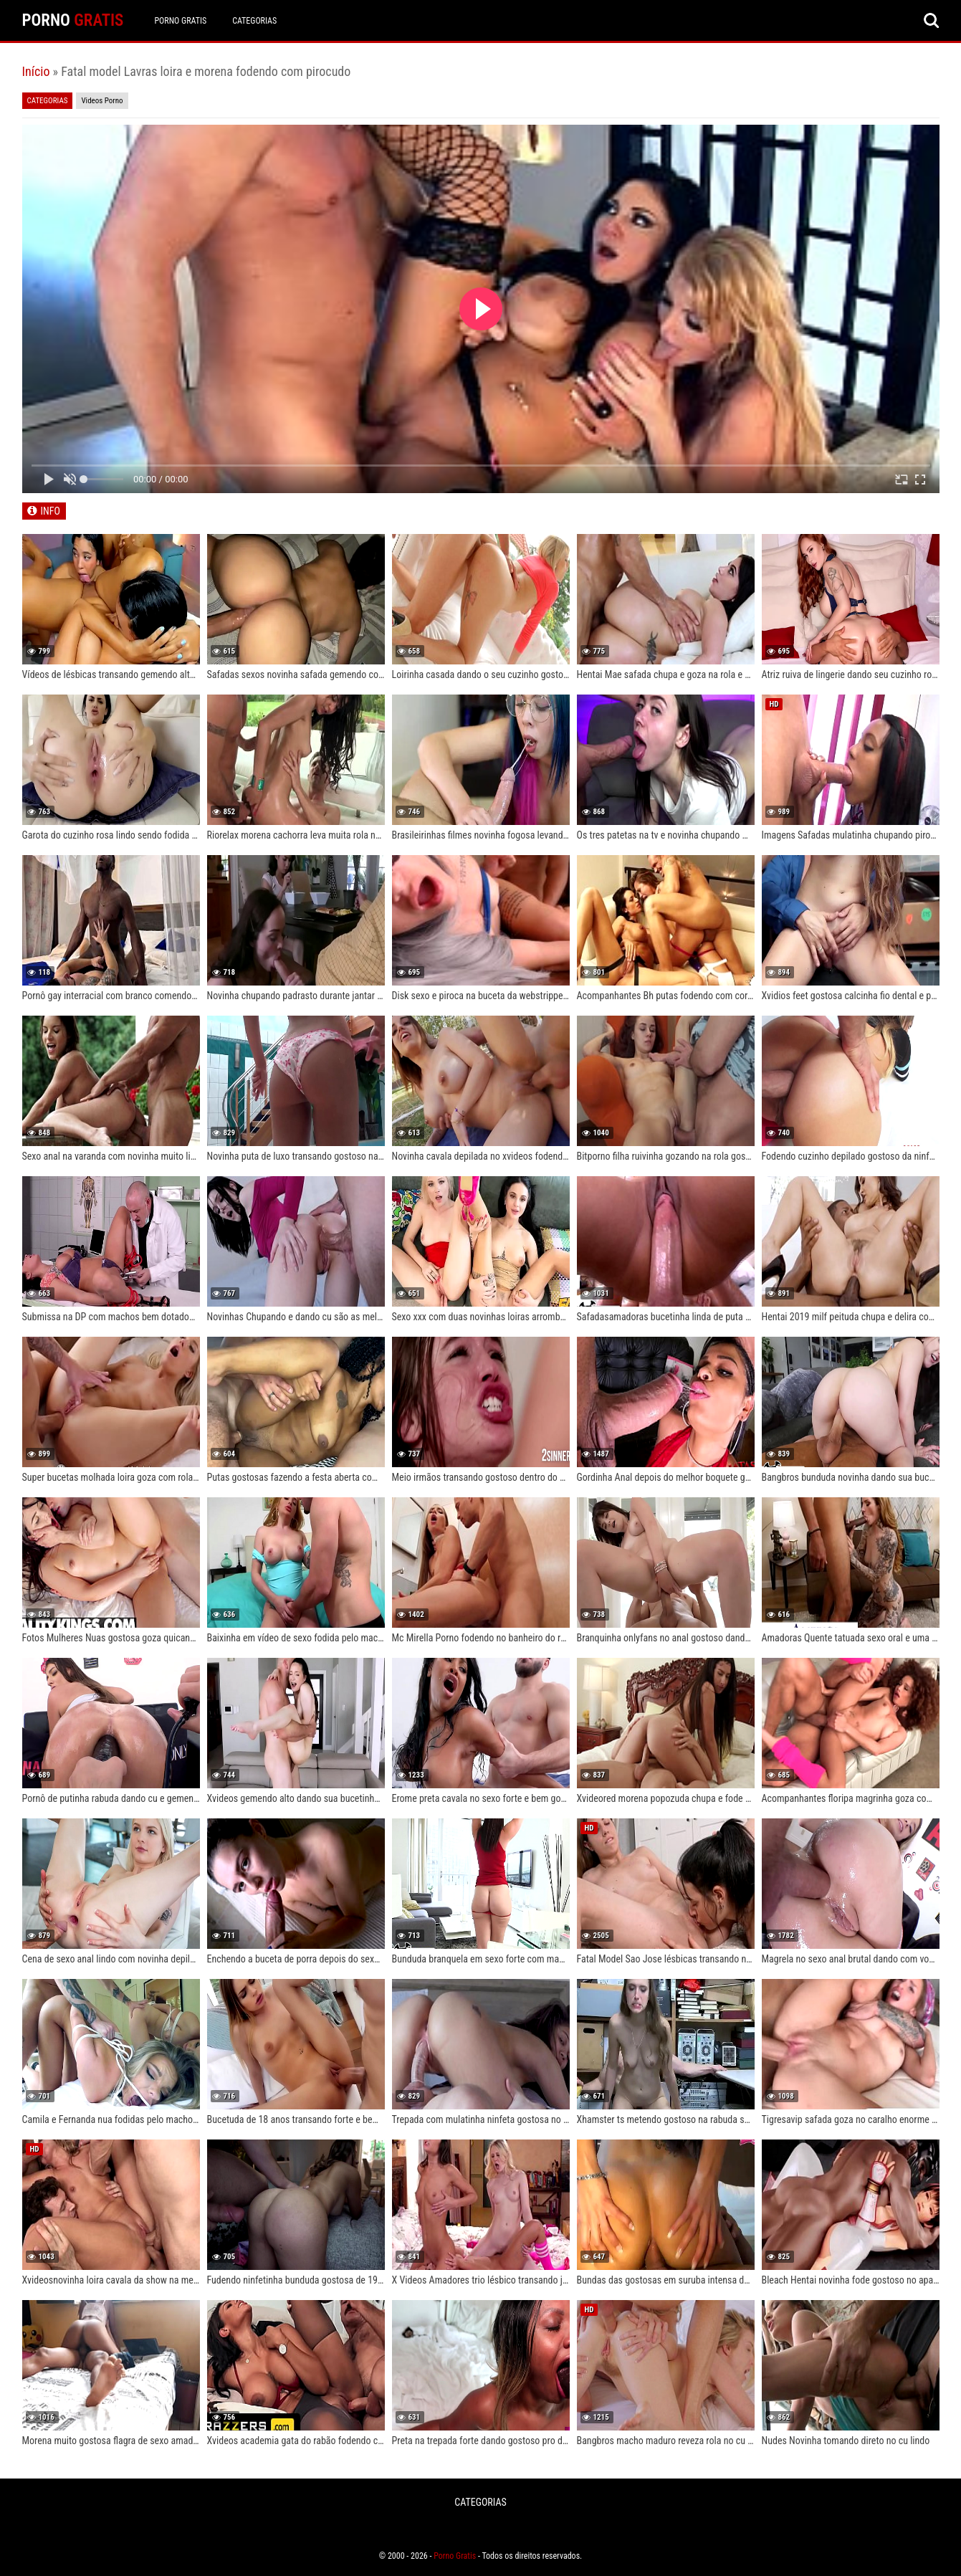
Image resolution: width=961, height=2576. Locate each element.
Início (36, 71)
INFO (50, 511)
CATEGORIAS (254, 21)
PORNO (73, 20)
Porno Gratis (180, 21)
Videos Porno (102, 100)
